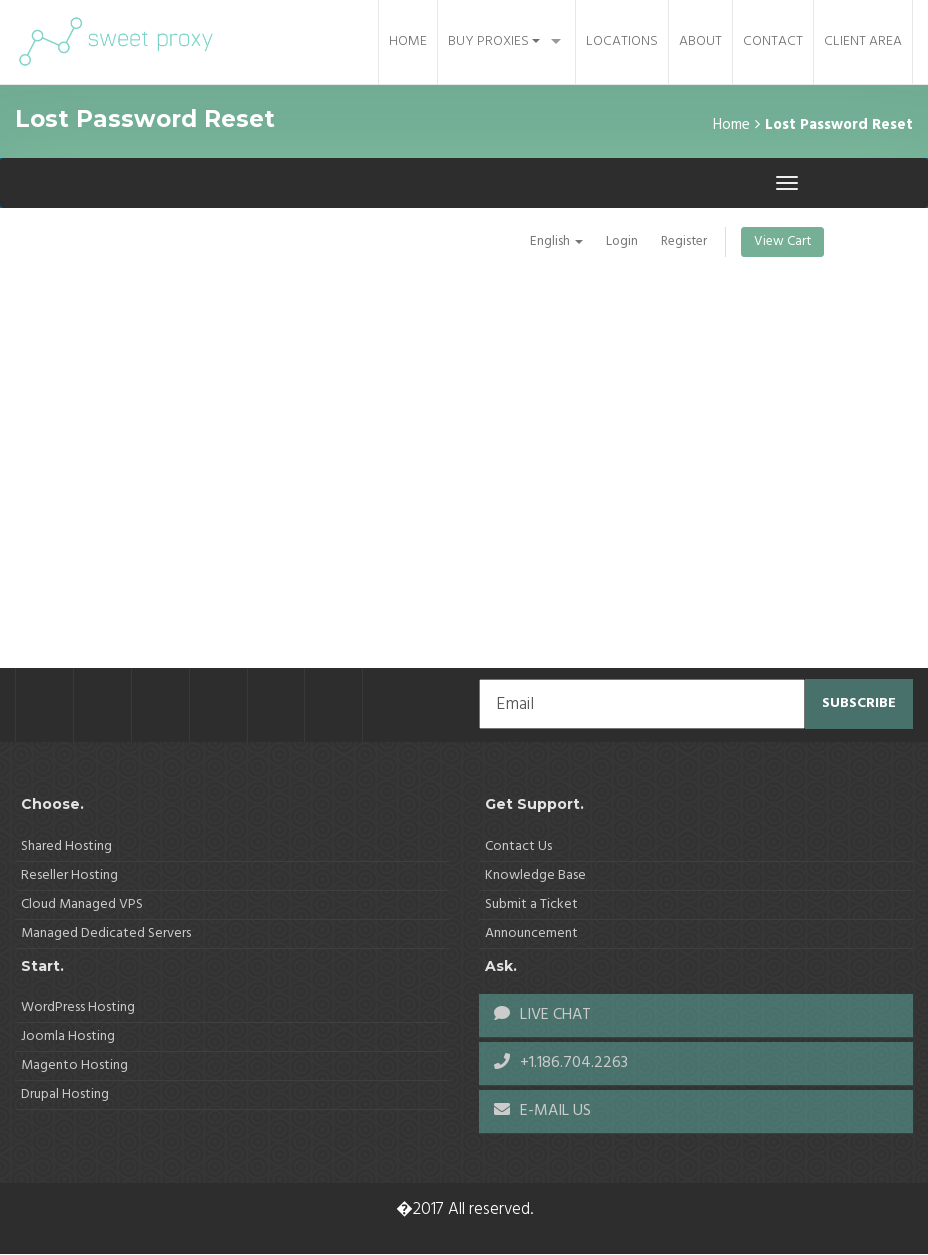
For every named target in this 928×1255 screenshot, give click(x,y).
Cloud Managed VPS (82, 904)
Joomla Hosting (68, 1036)
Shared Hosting (66, 846)
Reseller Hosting (69, 875)
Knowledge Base (535, 875)
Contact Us (518, 846)
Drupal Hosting (65, 1094)
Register (680, 241)
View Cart (781, 241)
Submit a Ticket (531, 904)
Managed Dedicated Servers (106, 933)
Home (408, 41)
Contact (773, 41)
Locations (622, 41)
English (551, 241)
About (700, 41)
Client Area (863, 41)
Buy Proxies (494, 41)
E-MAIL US (542, 1111)
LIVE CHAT (542, 1015)
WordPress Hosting (78, 1007)
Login (617, 241)
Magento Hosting (74, 1065)
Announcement (531, 933)
